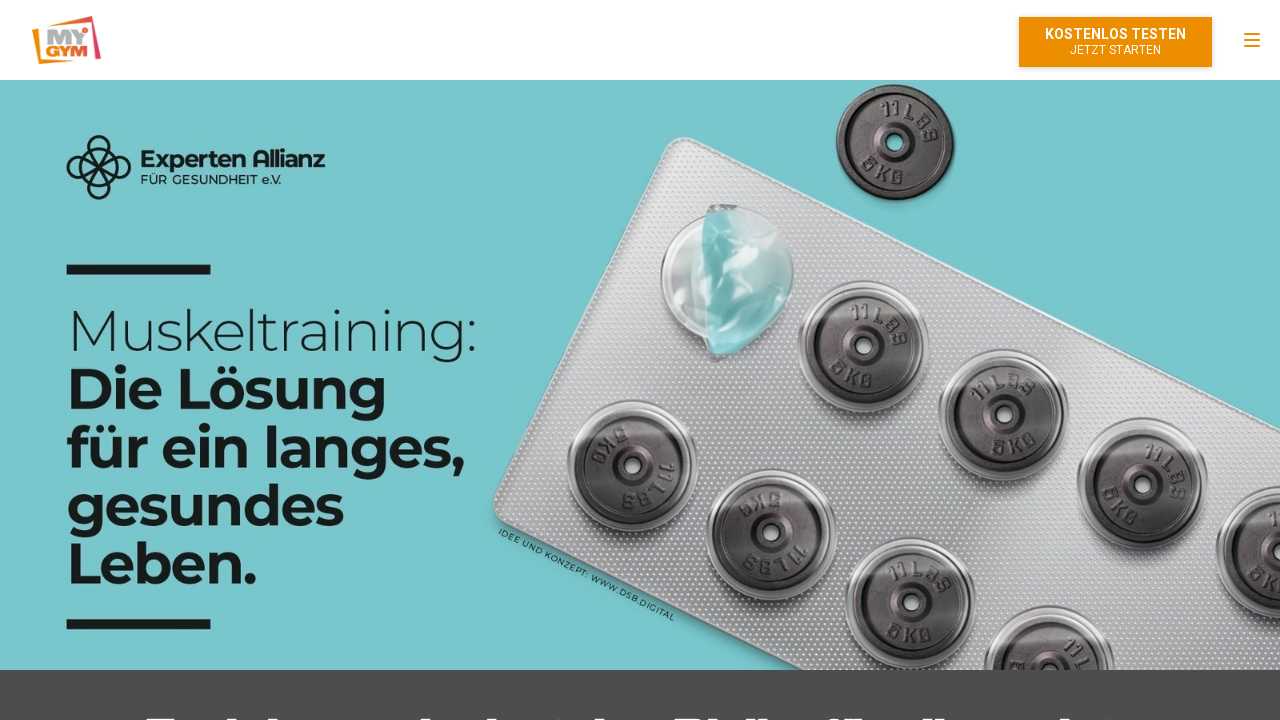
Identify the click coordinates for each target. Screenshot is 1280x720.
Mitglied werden (1115, 42)
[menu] (1252, 40)
